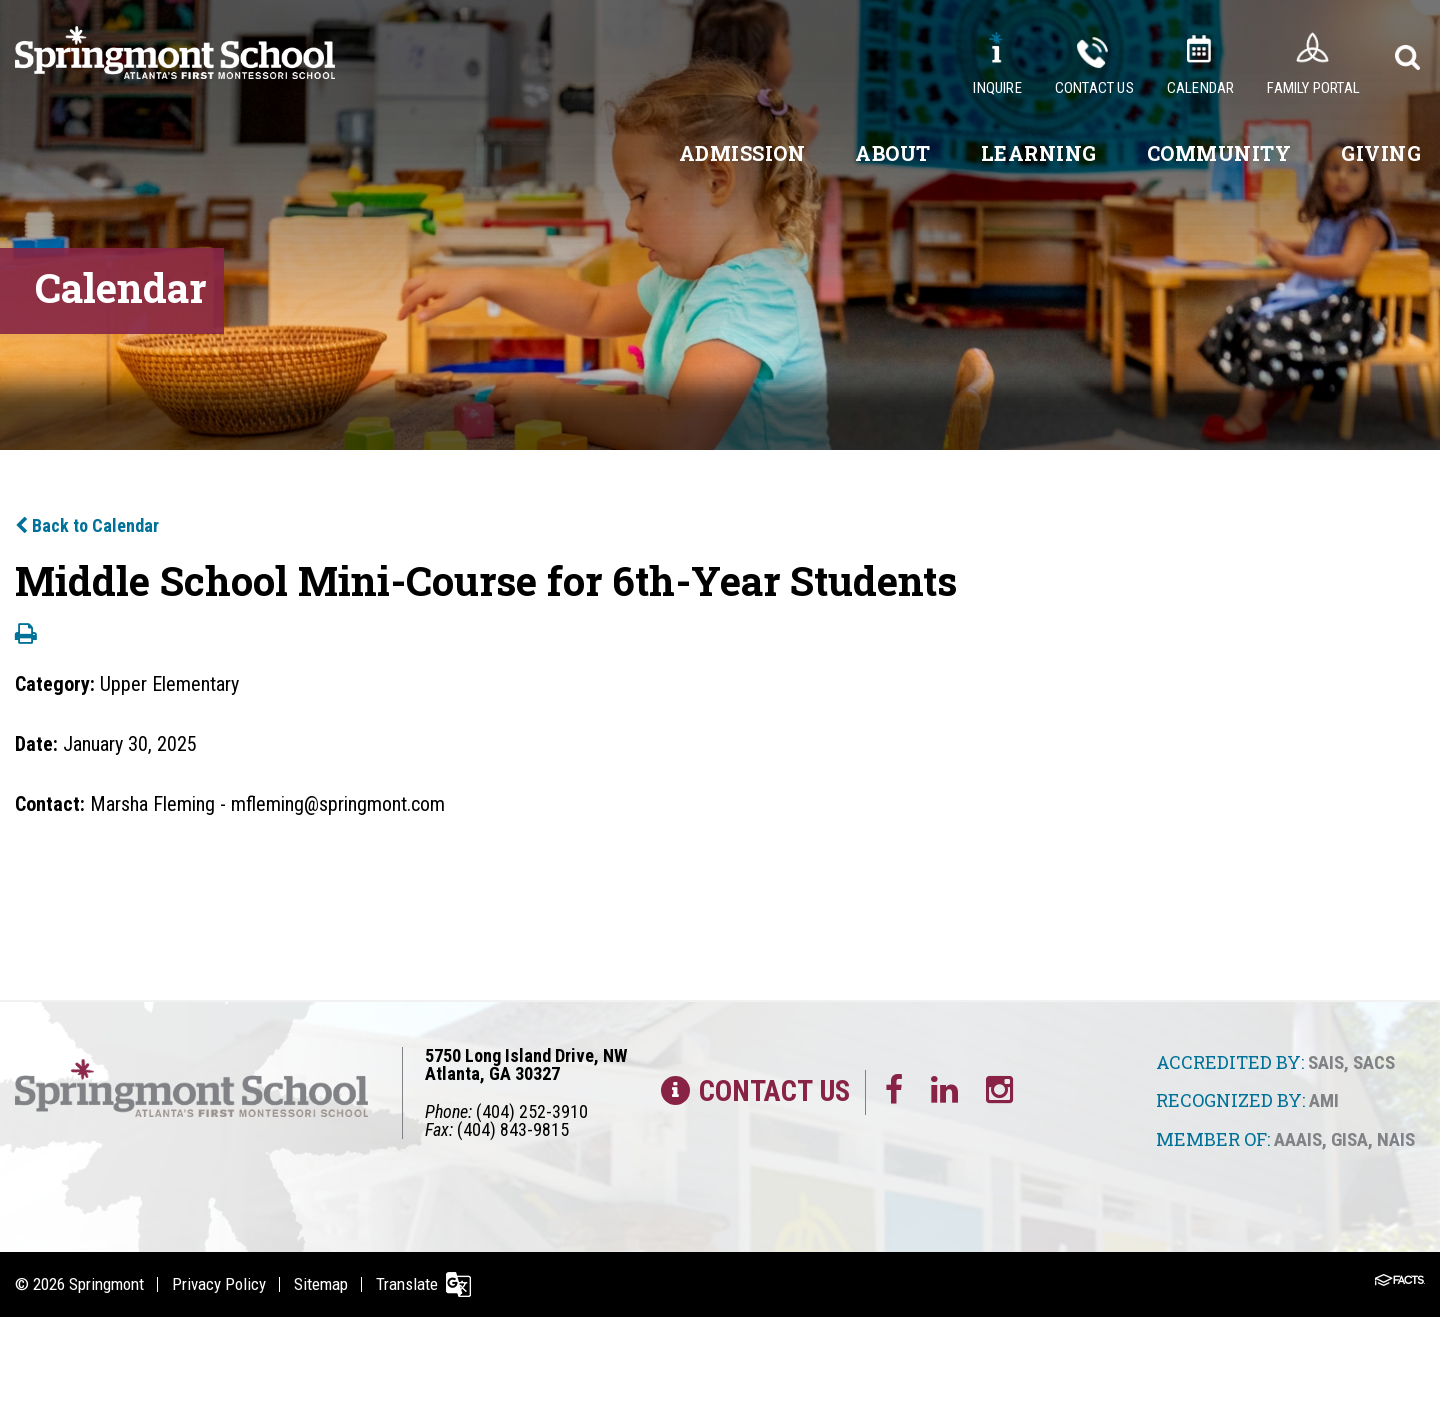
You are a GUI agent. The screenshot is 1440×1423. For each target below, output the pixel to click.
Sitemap (321, 1284)
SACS (1374, 1062)
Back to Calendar (87, 525)
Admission (742, 153)
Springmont (106, 1284)
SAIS (1326, 1062)
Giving (1381, 153)
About (893, 153)
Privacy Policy (219, 1284)
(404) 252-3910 (532, 1111)
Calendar (1201, 88)
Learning (1039, 153)
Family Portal (1313, 88)
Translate (407, 1284)
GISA (1349, 1139)
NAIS (1396, 1139)
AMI (1324, 1100)
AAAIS (1298, 1139)
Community (1219, 153)
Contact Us (1094, 88)
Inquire (997, 88)
